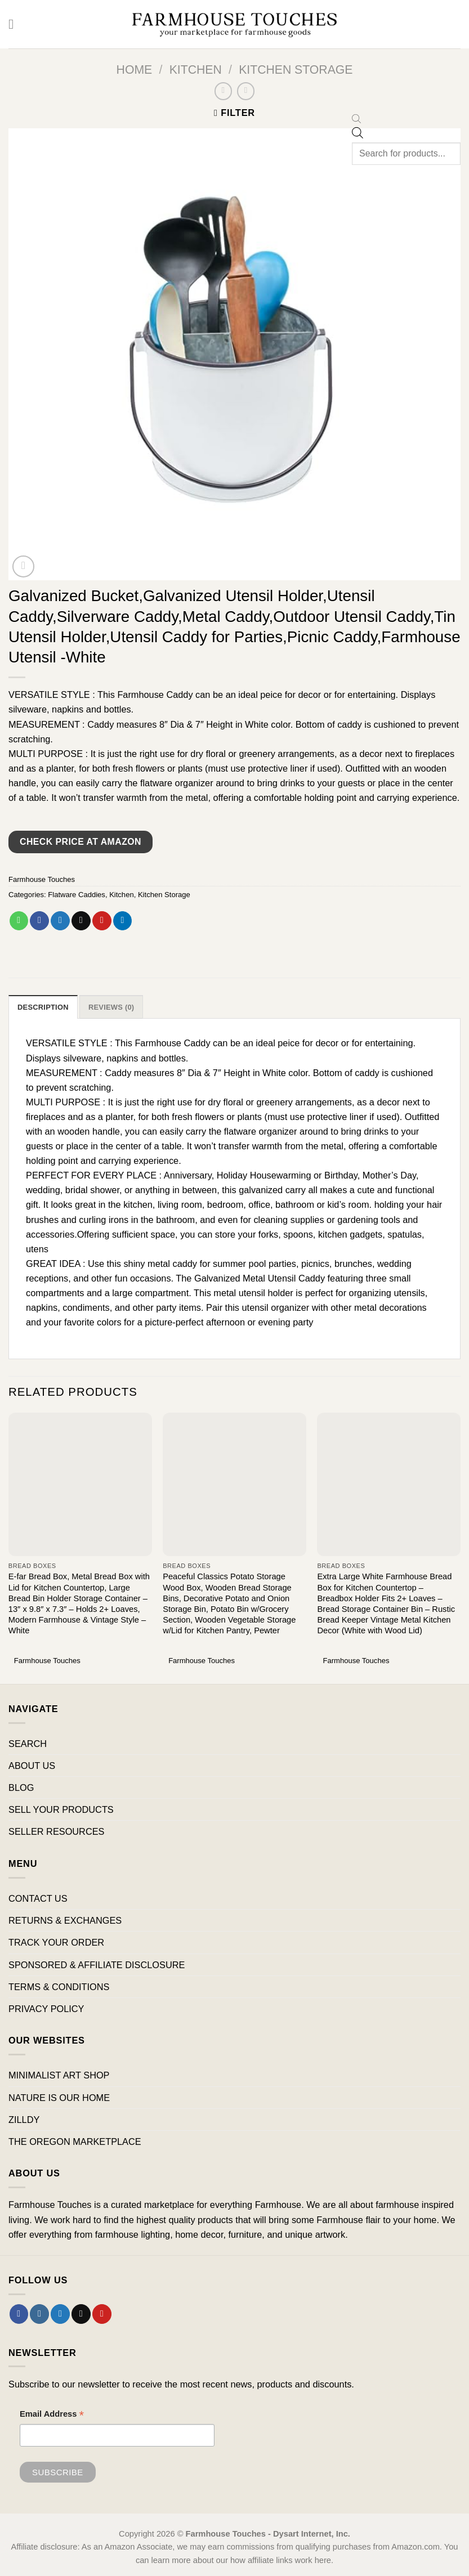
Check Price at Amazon (80, 841)
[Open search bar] (356, 120)
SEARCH (27, 1744)
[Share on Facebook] (39, 920)
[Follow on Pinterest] (101, 2314)
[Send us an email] (81, 2314)
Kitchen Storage (295, 69)
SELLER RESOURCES (56, 1832)
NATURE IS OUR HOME (59, 2098)
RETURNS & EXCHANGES (65, 1921)
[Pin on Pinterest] (101, 920)
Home (135, 69)
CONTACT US (38, 1899)
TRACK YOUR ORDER (56, 1943)
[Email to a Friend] (81, 920)
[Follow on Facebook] (19, 2314)
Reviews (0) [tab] (112, 1007)
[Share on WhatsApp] (19, 920)
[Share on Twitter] (60, 920)
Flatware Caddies (76, 894)
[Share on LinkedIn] (122, 920)
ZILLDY (23, 2119)
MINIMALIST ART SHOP (59, 2076)
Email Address (52, 2415)
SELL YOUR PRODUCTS (61, 1810)
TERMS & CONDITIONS (58, 1987)
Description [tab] (43, 1007)
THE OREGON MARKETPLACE (74, 2141)
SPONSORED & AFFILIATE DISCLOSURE (96, 1965)
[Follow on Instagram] (39, 2314)
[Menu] (15, 24)
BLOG (21, 1788)
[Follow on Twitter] (60, 2314)
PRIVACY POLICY (46, 2009)
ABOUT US (31, 1766)
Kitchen (195, 69)
